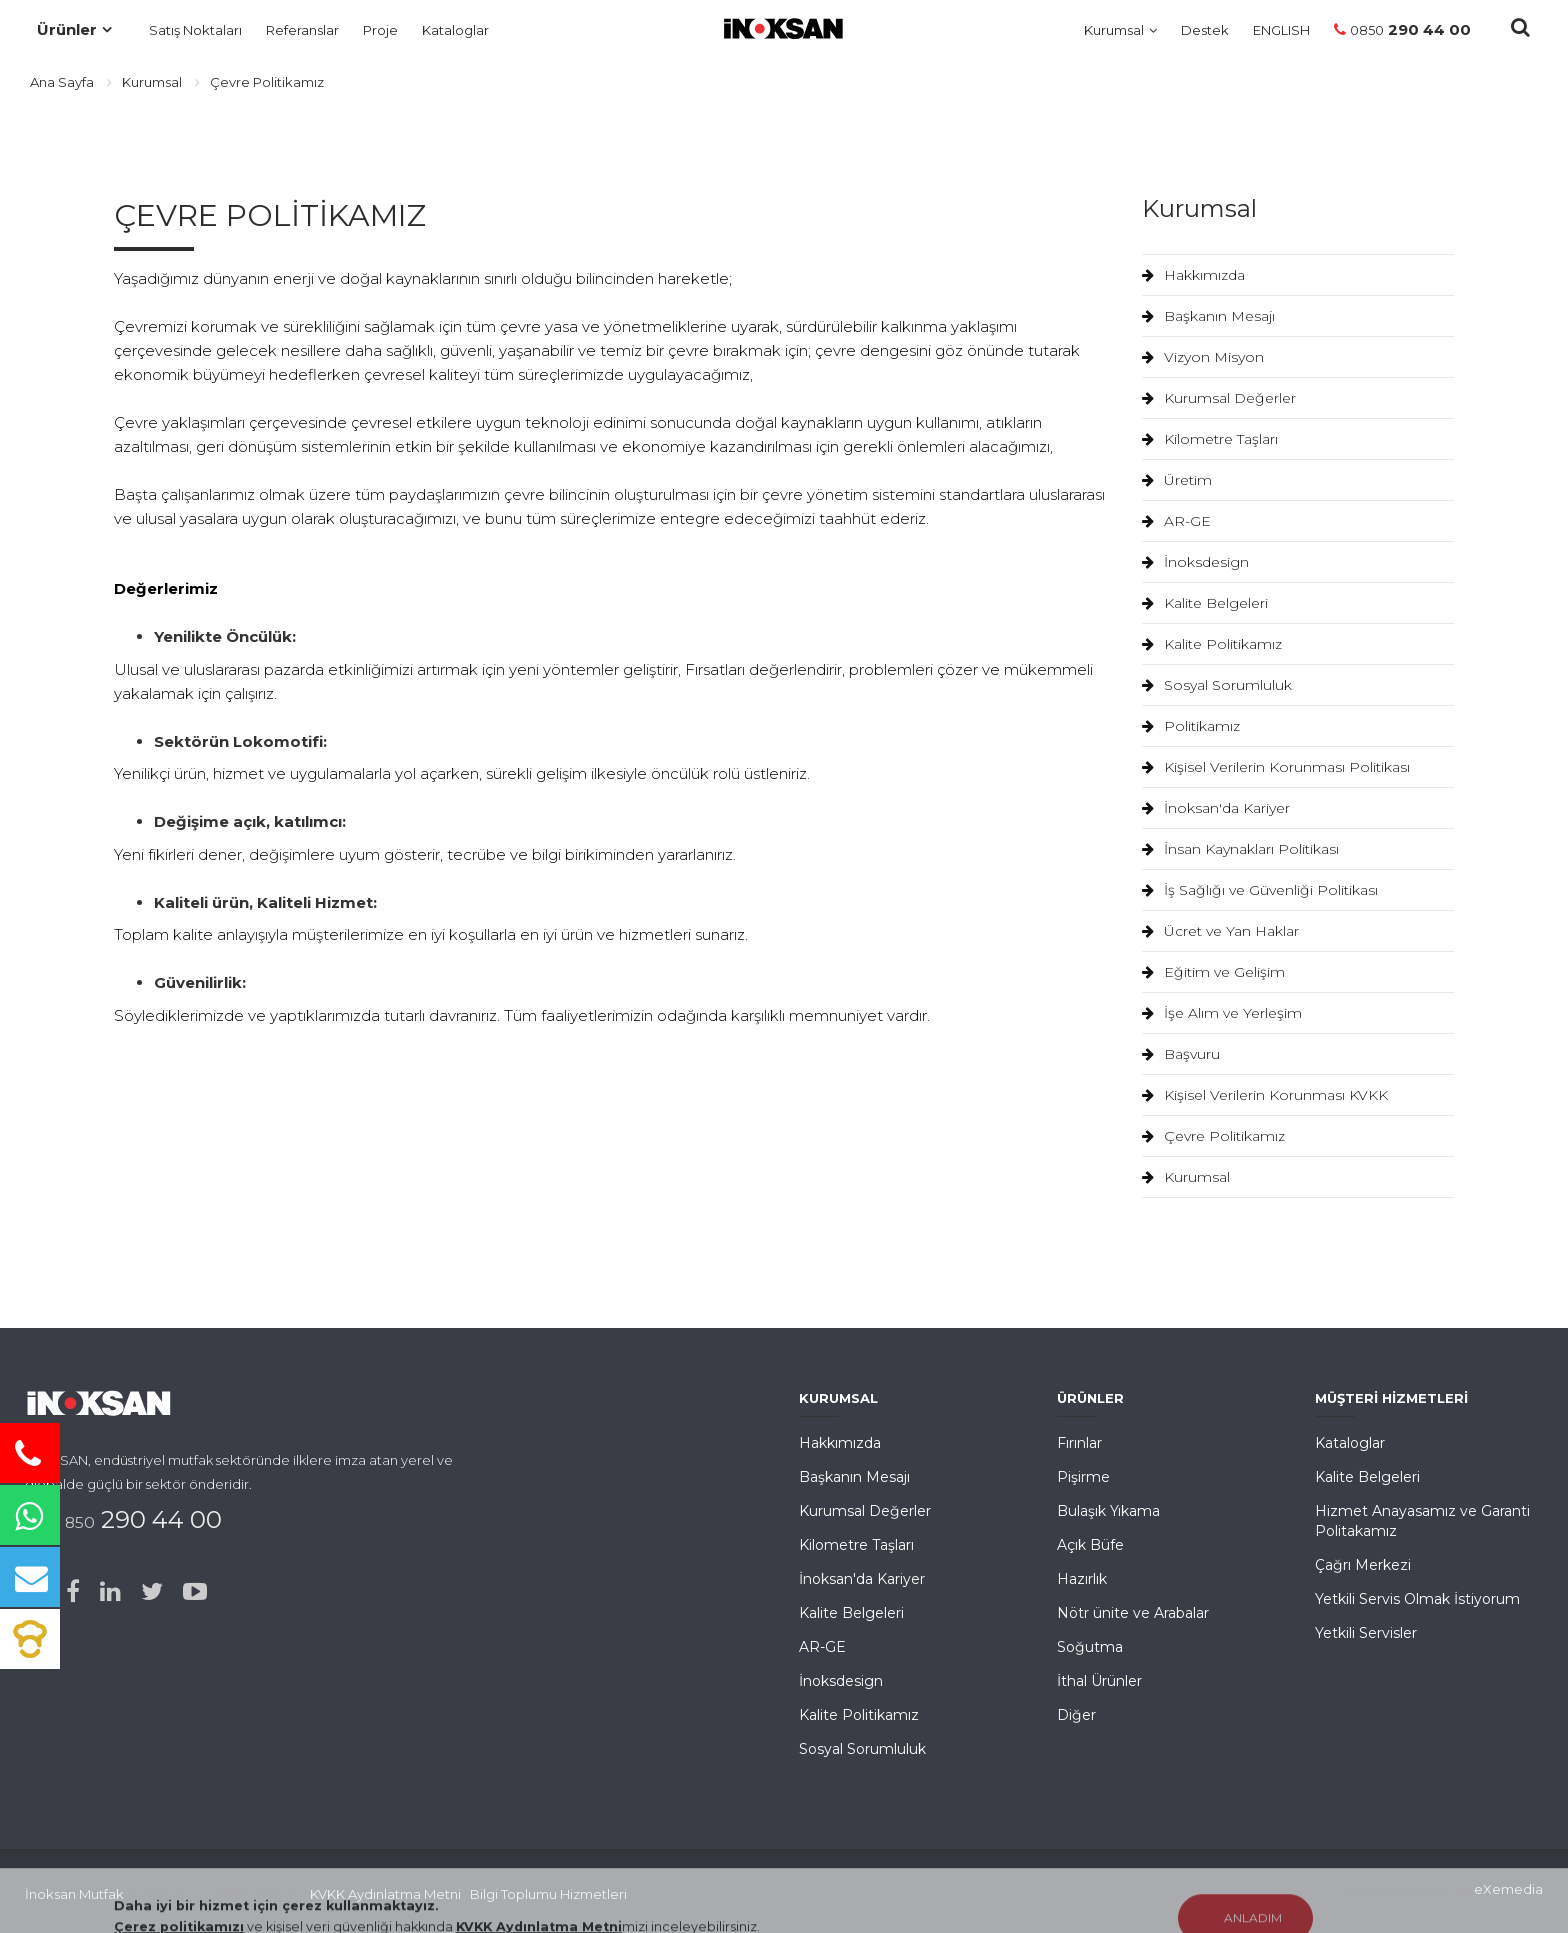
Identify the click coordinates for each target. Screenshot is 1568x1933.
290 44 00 (136, 1519)
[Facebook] (73, 1592)
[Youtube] (195, 1592)
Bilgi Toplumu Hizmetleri (548, 1894)
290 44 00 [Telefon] (1402, 29)
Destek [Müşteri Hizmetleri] (1205, 30)
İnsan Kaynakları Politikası (1240, 849)
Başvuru (1181, 1054)
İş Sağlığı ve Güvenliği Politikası (1260, 890)
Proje (380, 30)
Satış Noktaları (195, 30)
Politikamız (1191, 726)
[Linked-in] (110, 1592)
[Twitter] (152, 1592)
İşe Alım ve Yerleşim (1222, 1013)
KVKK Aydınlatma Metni (385, 1894)
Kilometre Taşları (1210, 439)
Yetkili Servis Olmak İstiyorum (1417, 1599)
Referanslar (302, 30)
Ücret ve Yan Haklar (1220, 931)
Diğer (1076, 1715)
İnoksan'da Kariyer (1216, 808)
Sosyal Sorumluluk (1217, 685)
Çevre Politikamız (1213, 1136)
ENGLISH (1281, 30)
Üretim (1177, 480)
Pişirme (1083, 1477)
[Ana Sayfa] (776, 25)
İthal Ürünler (1099, 1681)
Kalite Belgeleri (1205, 603)
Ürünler (67, 29)
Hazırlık (1082, 1579)
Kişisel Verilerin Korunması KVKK (1265, 1095)
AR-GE (1176, 521)
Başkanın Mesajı (1208, 316)
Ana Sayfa (62, 82)
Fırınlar (1079, 1443)
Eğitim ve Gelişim (1213, 972)
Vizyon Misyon (1203, 357)
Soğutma (1090, 1647)
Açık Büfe (1090, 1545)
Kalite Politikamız (1212, 644)
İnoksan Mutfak (74, 1894)
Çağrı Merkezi (1363, 1565)
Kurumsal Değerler (1219, 398)
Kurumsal (1114, 30)
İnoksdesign (1195, 562)
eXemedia (1508, 1889)
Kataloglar (455, 30)
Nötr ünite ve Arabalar (1133, 1613)
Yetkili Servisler (1366, 1633)
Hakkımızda (1193, 275)
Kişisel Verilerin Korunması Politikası (1276, 767)
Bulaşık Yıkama (1108, 1511)
